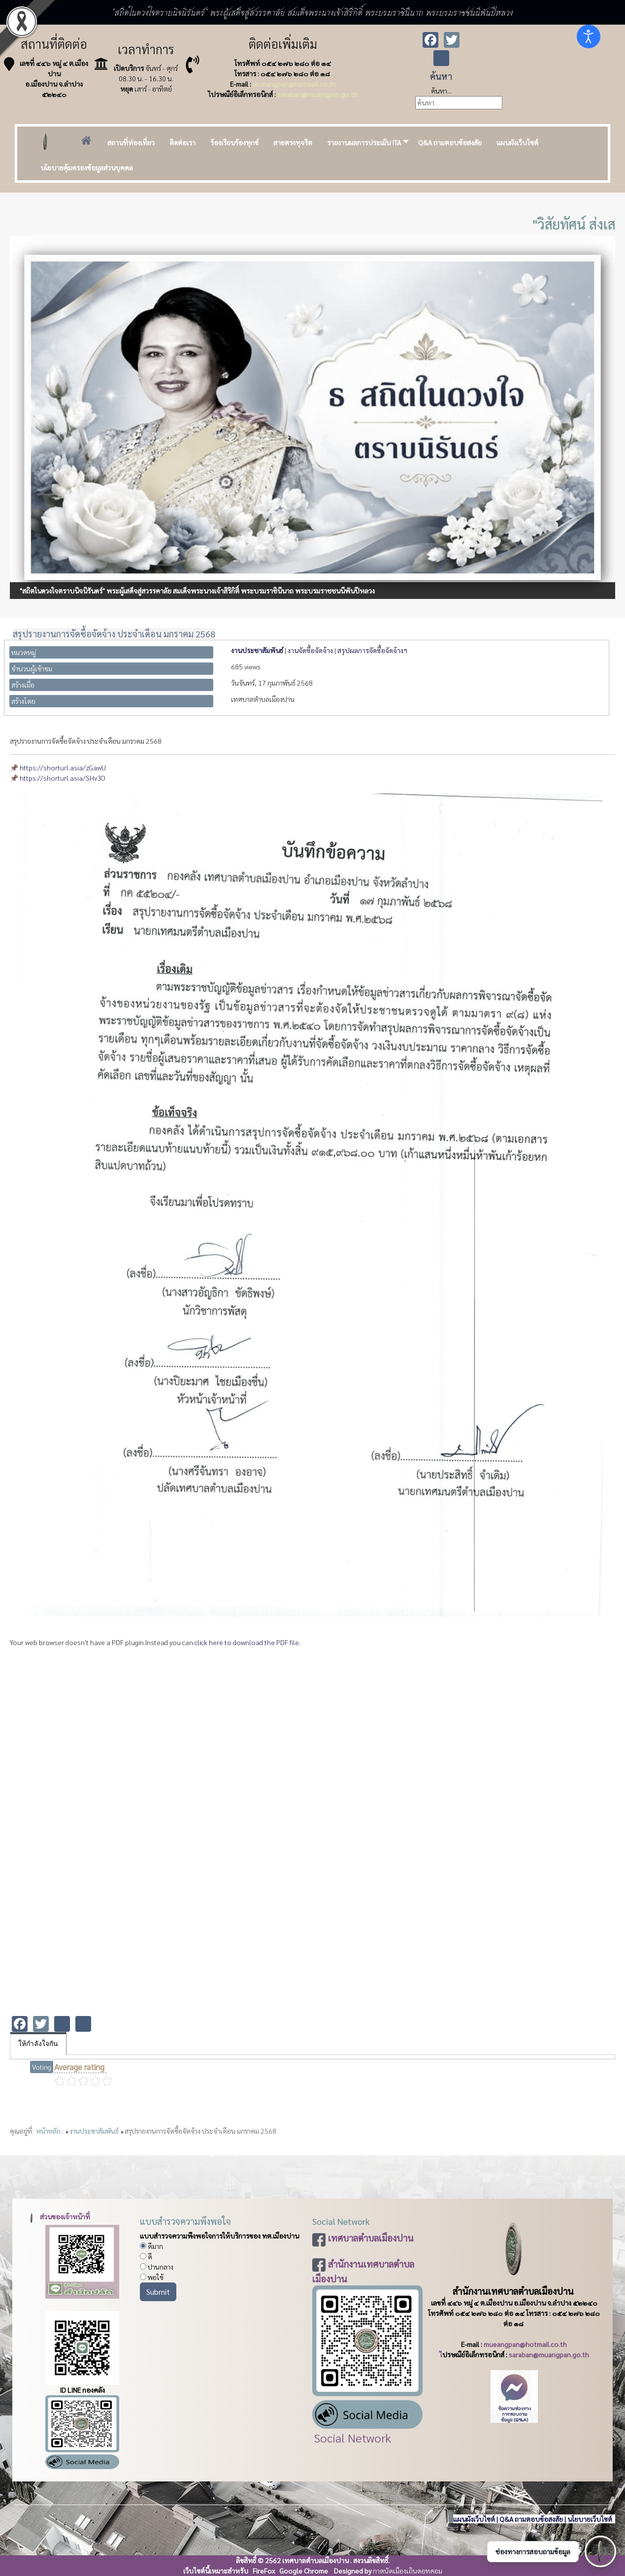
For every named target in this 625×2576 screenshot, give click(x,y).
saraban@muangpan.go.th (317, 94)
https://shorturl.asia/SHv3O (62, 777)
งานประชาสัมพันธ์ (257, 650)
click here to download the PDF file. (247, 1642)
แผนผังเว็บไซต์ (474, 2518)
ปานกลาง (156, 2266)
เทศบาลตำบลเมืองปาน (371, 2238)
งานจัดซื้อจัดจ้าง (310, 650)
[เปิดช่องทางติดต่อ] (600, 2551)
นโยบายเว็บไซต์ (590, 2518)
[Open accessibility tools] (588, 36)
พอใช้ (152, 2277)
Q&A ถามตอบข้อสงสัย (531, 2518)
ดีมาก (151, 2246)
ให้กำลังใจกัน (38, 2044)
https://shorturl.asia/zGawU (63, 767)
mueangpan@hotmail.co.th (294, 83)
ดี (146, 2256)
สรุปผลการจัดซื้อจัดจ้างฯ (372, 650)
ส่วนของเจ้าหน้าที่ (58, 2216)
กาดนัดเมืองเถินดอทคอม (407, 2570)
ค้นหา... (441, 90)
